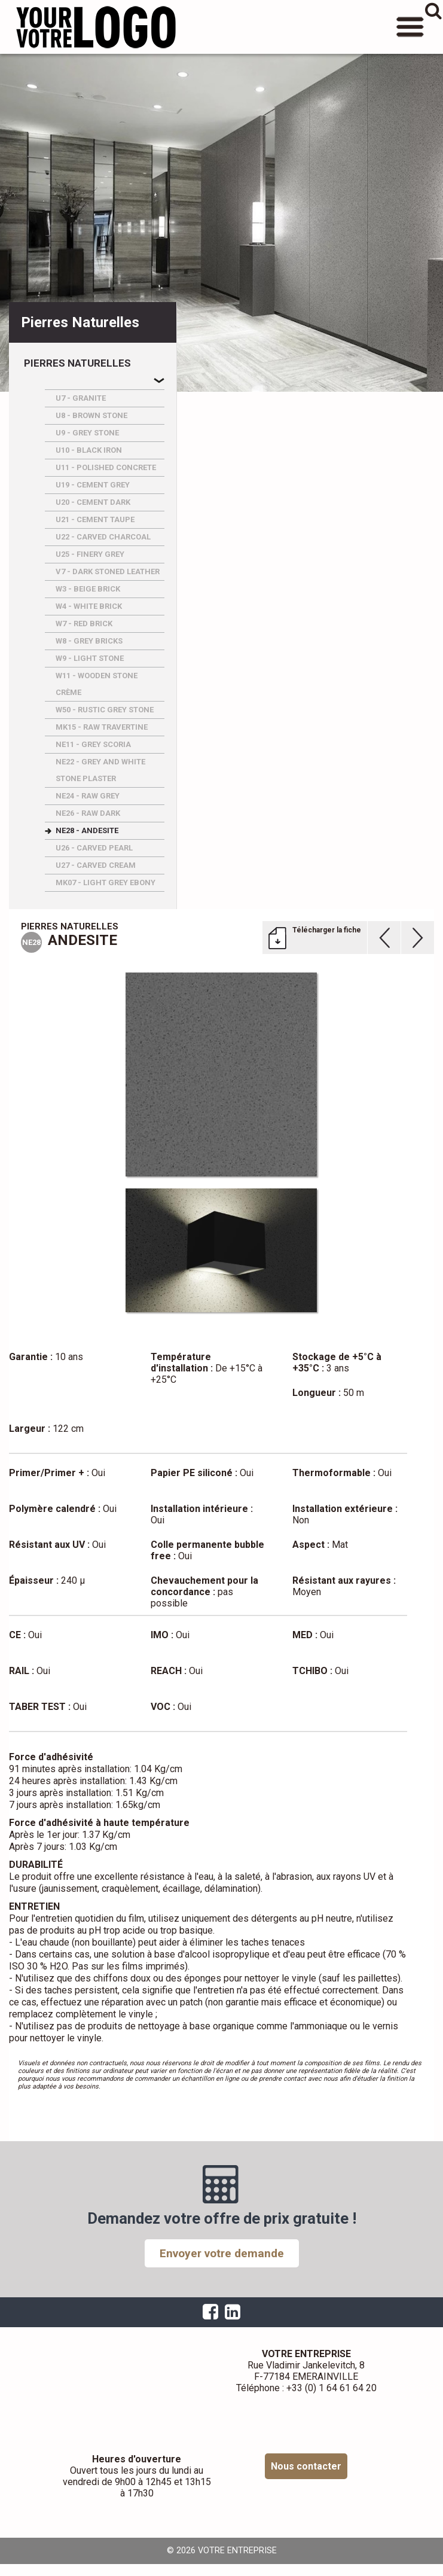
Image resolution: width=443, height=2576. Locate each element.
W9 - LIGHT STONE (90, 658)
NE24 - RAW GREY (88, 795)
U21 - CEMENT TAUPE (95, 519)
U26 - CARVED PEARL (94, 847)
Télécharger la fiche (326, 930)
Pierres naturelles (77, 363)
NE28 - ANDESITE (87, 830)
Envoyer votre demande (222, 2253)
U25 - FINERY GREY (90, 554)
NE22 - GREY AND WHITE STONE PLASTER (100, 770)
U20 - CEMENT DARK (93, 502)
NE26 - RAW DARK (88, 813)
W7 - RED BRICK (84, 623)
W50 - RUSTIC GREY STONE (105, 709)
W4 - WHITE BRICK (89, 606)
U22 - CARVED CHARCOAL (103, 536)
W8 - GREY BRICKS (89, 640)
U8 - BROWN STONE (91, 415)
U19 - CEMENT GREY (93, 484)
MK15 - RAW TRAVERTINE (102, 727)
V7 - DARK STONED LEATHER (108, 571)
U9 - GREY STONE (87, 432)
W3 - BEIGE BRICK (88, 588)
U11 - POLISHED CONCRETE (106, 467)
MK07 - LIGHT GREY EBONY (105, 882)
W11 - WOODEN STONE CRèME (97, 684)
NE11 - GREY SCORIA (93, 744)
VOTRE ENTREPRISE (95, 27)
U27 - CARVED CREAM (96, 865)
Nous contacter (306, 2466)
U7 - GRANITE (81, 398)
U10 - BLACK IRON (89, 450)
